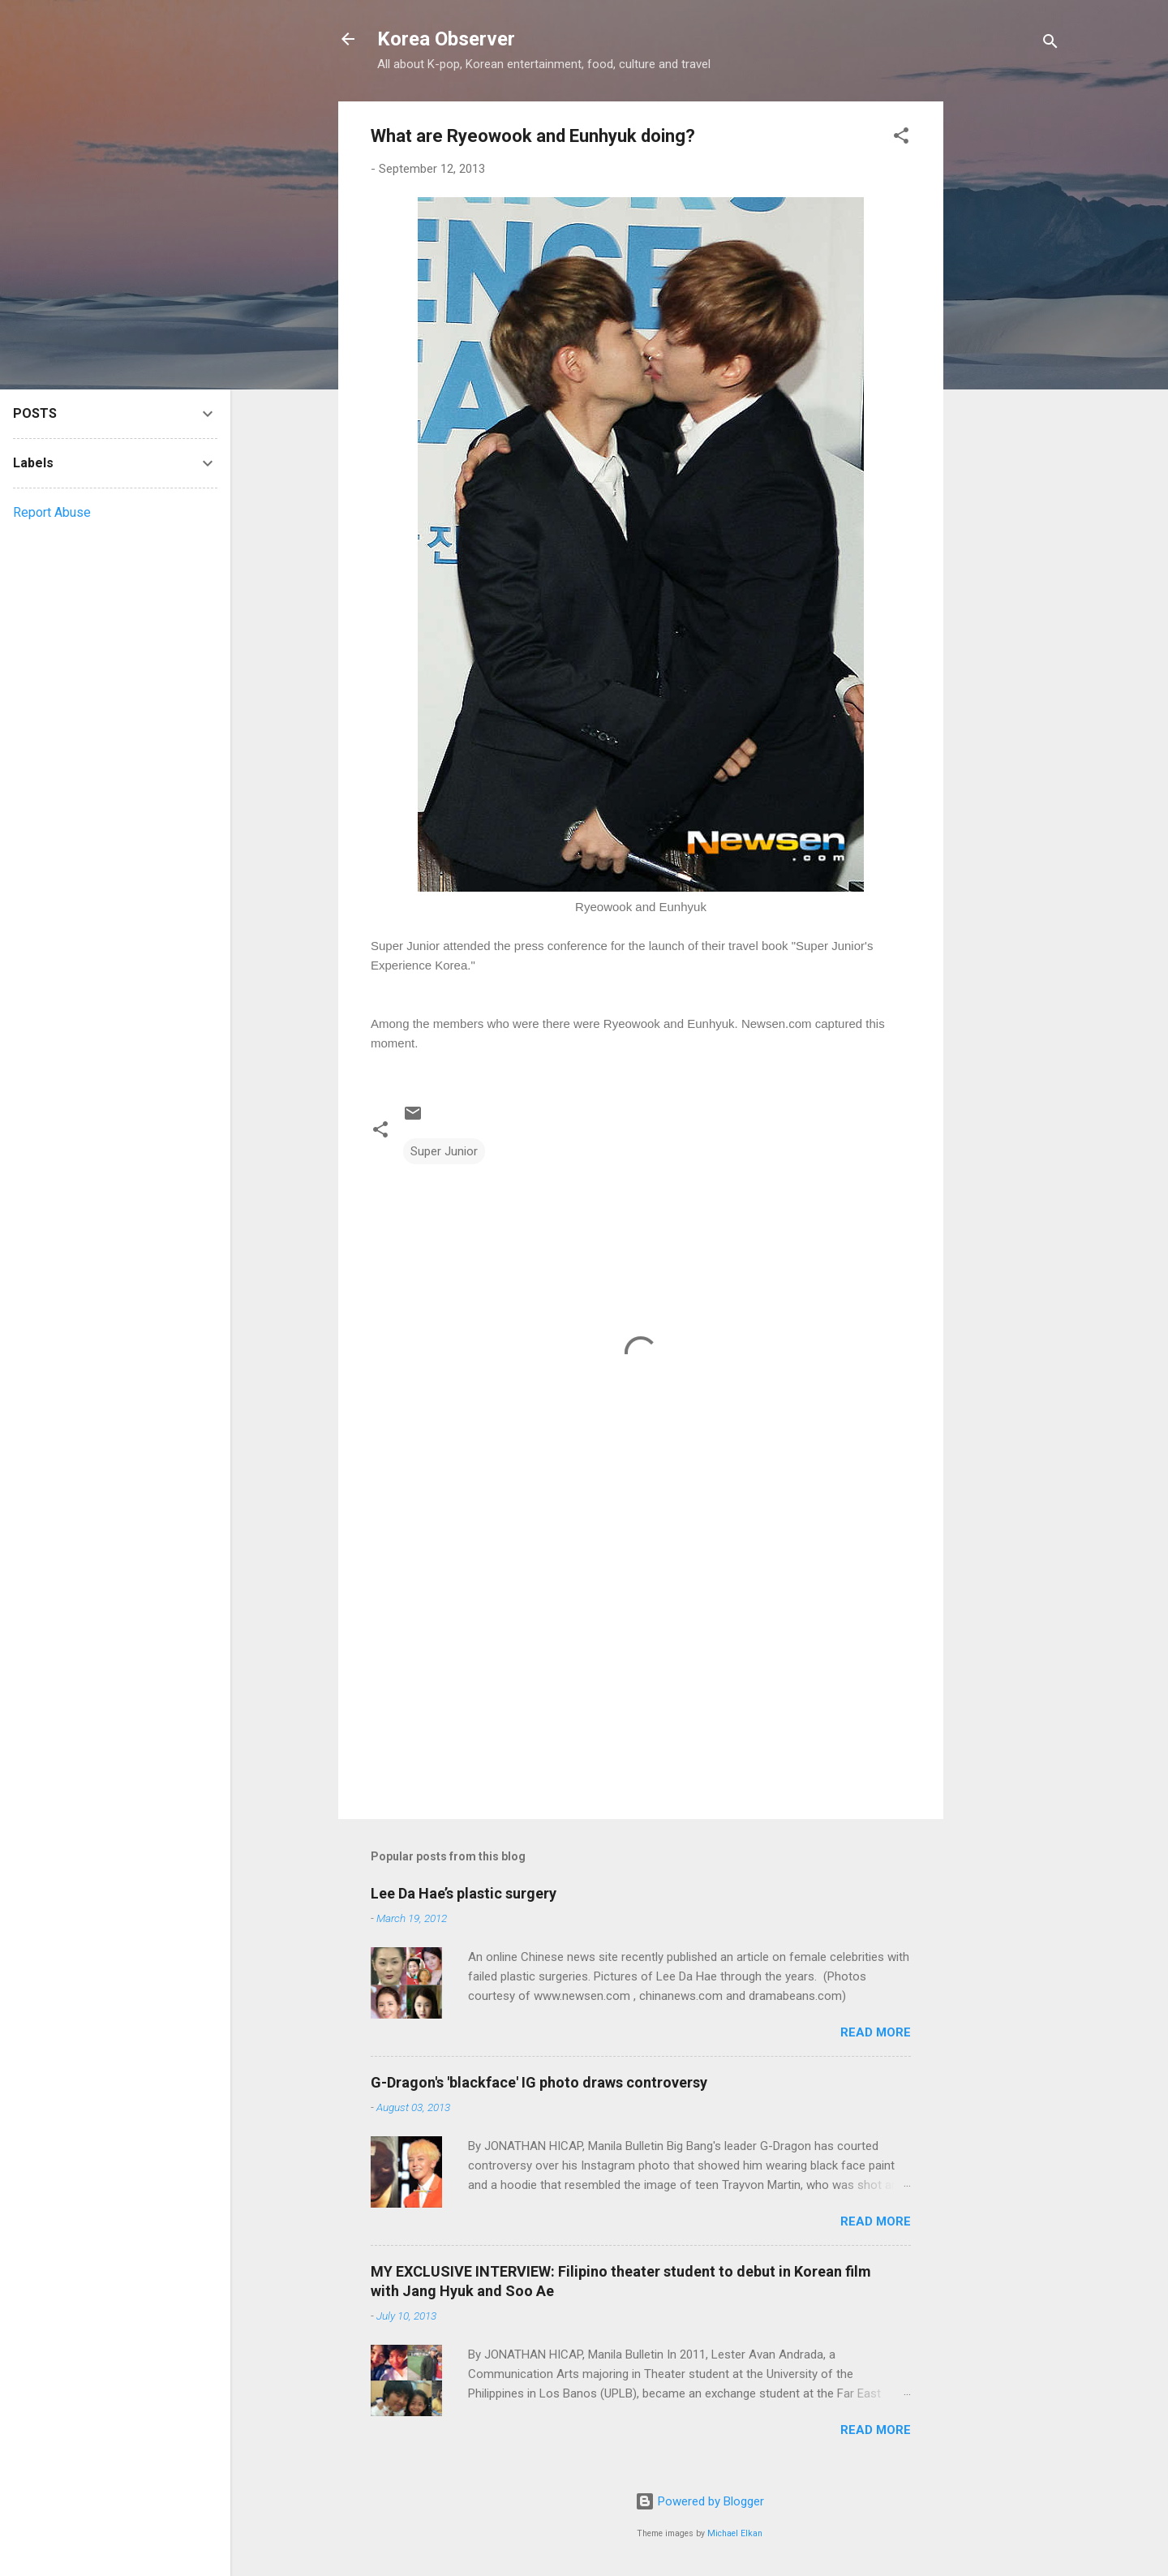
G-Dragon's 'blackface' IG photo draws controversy (539, 2082)
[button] (901, 138)
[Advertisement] (1008, 344)
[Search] (1050, 44)
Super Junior (444, 1151)
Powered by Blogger (699, 2501)
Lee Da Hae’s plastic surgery (463, 1893)
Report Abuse (52, 512)
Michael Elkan (734, 2533)
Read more (875, 2032)
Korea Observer (446, 39)
